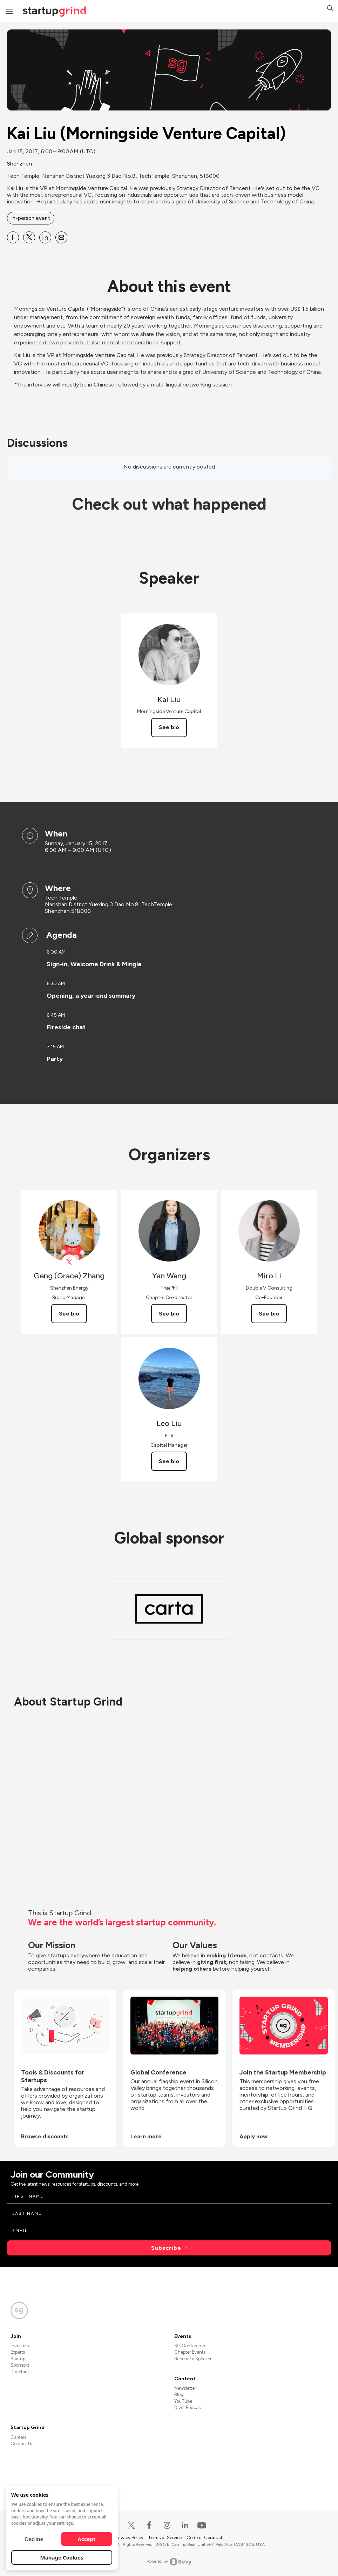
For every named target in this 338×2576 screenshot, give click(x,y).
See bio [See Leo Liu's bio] (169, 1461)
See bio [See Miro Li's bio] (269, 1313)
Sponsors (20, 2365)
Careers (18, 2437)
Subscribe (166, 2248)
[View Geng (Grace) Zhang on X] (69, 1262)
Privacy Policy (130, 2537)
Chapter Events (189, 2352)
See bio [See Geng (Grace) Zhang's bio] (69, 1313)
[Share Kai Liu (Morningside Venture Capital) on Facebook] (13, 237)
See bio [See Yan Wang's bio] (169, 1313)
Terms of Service (165, 2537)
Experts (18, 2352)
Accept (87, 2538)
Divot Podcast (188, 2407)
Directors (19, 2371)
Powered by (169, 2561)
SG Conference (190, 2345)
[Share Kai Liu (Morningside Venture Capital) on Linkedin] (45, 237)
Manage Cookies (61, 2557)
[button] (330, 9)
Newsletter (185, 2388)
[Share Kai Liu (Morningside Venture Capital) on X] (29, 237)
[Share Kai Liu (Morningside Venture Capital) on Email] (61, 237)
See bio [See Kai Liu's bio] (169, 727)
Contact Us (22, 2443)
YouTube (183, 2401)
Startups (19, 2358)
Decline (34, 2538)
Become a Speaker (192, 2358)
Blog (178, 2394)
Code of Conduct (204, 2537)
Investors (20, 2345)
